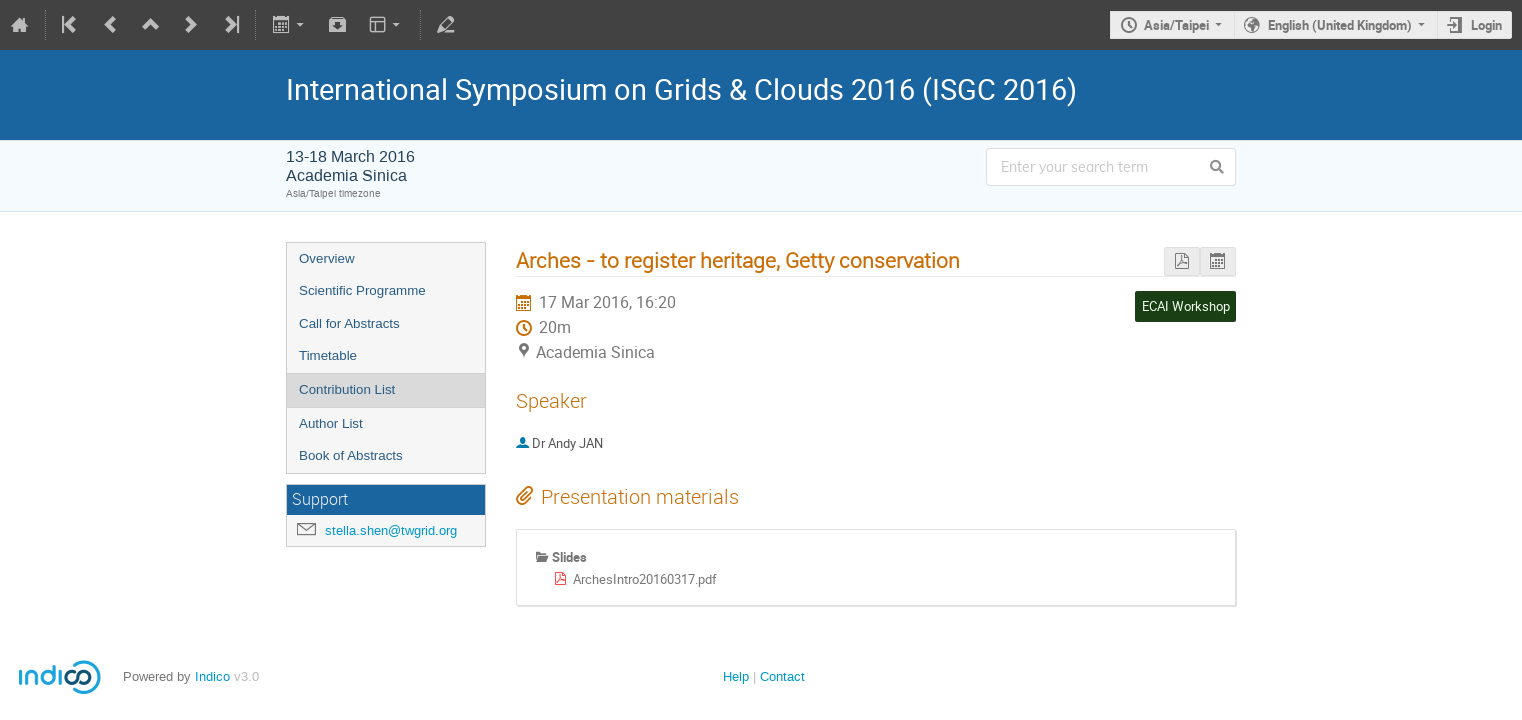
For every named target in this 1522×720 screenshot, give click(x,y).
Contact (782, 676)
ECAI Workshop (1186, 306)
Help (736, 676)
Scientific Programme (362, 290)
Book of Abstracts (351, 455)
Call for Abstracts (349, 323)
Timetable (328, 355)
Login (1486, 25)
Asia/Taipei (1176, 25)
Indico (212, 676)
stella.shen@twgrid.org (391, 530)
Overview (327, 258)
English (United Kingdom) (1340, 25)
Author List (331, 423)
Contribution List (347, 389)
